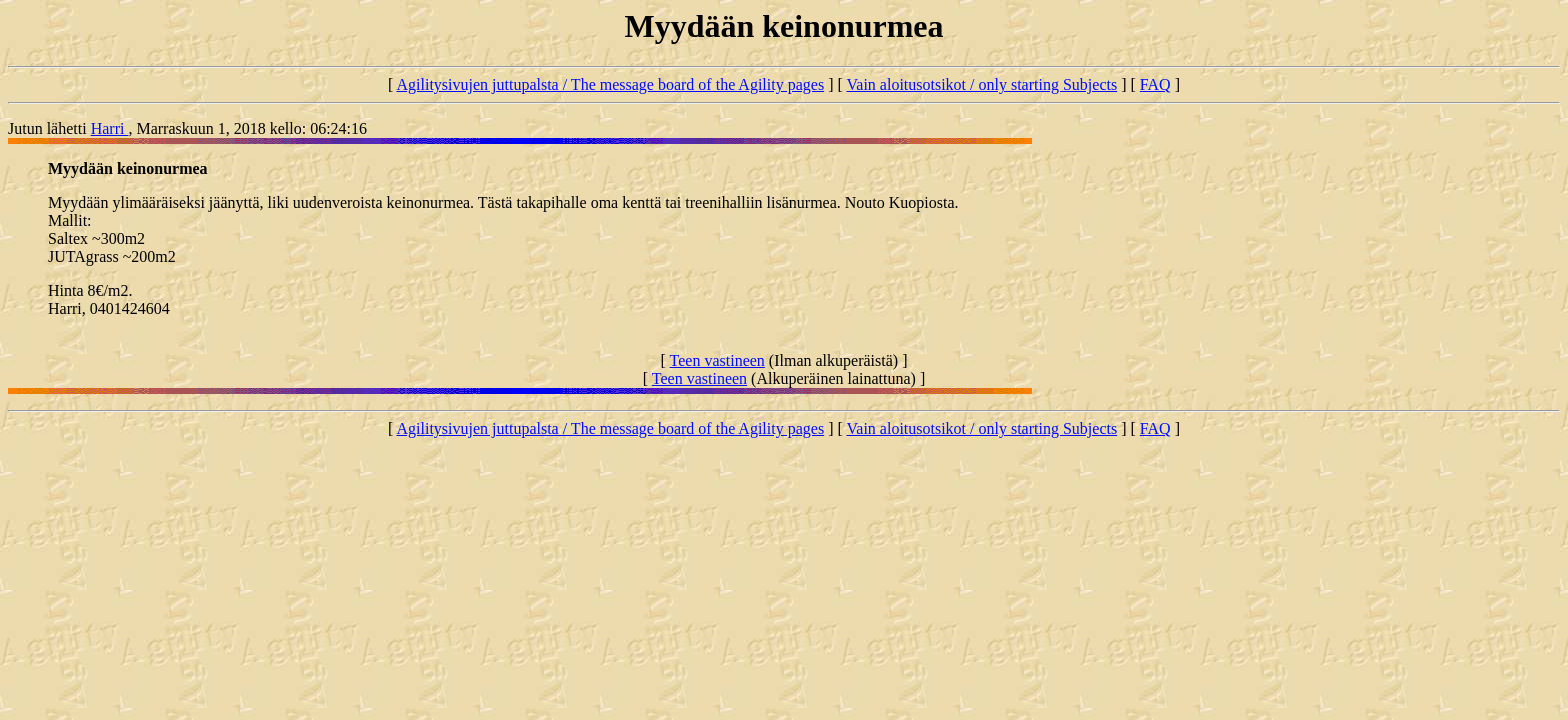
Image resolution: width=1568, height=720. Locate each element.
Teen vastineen (717, 360)
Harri (110, 128)
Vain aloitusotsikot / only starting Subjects (982, 84)
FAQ (1155, 84)
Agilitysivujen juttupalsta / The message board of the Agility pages (610, 84)
